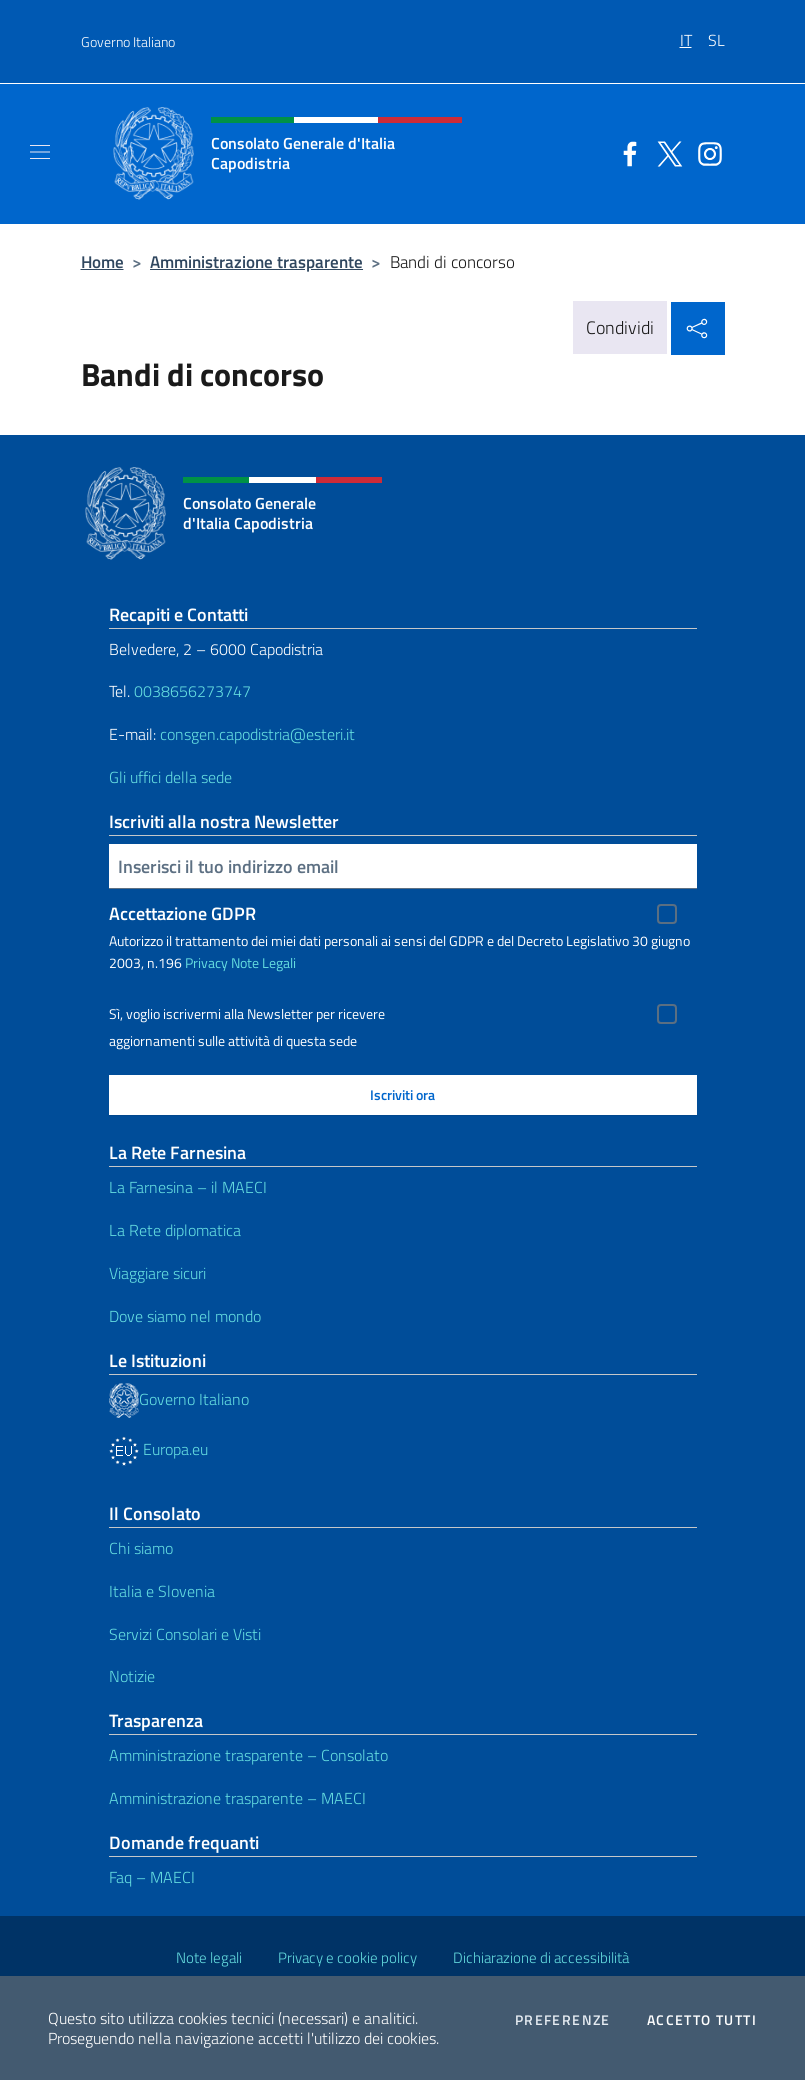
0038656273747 (192, 691)
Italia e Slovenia (162, 1591)
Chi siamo (141, 1548)
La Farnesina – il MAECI (188, 1187)
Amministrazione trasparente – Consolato (248, 1755)
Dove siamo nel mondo (185, 1316)
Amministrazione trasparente (256, 261)
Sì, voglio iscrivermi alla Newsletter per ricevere (247, 1014)
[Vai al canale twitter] (665, 152)
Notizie (132, 1676)
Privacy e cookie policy (347, 1957)
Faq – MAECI (152, 1877)
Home (102, 261)
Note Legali (263, 962)
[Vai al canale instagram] (705, 152)
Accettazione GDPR (182, 913)
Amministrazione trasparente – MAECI (237, 1798)
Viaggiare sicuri (157, 1273)
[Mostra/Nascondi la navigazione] (40, 152)
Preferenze (563, 2020)
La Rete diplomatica (175, 1230)
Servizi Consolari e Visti (185, 1634)
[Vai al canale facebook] (625, 152)
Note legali (209, 1957)
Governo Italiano (128, 41)
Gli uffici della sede (170, 777)
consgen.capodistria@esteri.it (257, 734)
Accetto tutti (702, 2020)
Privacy (206, 962)
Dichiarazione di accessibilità (541, 1957)
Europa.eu (158, 1449)
